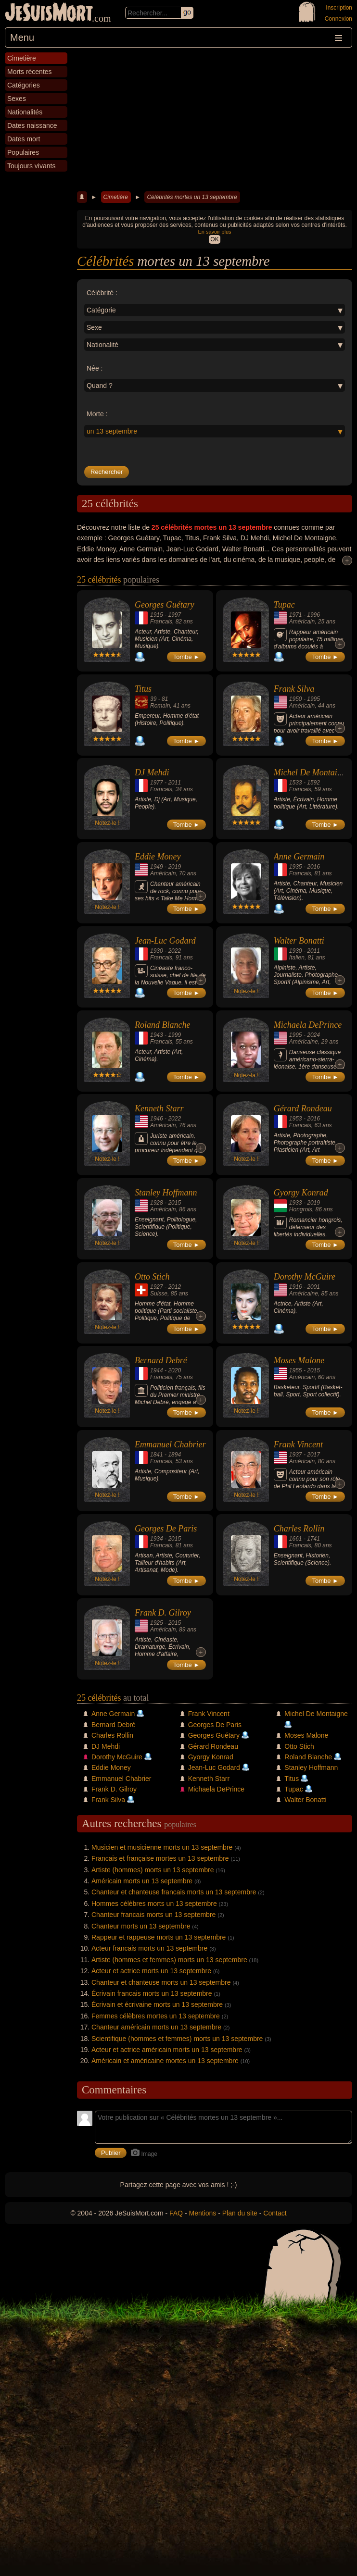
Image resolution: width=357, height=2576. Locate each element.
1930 (156, 950)
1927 (156, 1286)
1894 (174, 1454)
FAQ (176, 2213)
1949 (156, 866)
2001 (313, 1286)
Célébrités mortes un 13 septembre (192, 197)
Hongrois (300, 1209)
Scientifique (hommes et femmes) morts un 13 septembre (177, 2038)
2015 (174, 1202)
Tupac (284, 605)
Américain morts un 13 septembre (141, 1881)
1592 (313, 782)
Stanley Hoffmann (166, 1192)
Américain (302, 621)
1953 (295, 1118)
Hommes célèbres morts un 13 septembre (154, 1903)
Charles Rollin (299, 1528)
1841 (156, 1454)
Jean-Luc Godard (165, 941)
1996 (313, 614)
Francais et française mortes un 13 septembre (160, 1858)
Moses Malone (299, 1360)
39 (153, 699)
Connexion (338, 18)
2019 (174, 866)
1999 (174, 1035)
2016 (313, 866)
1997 (174, 614)
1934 (156, 1538)
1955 (295, 1370)
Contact (274, 2213)
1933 (295, 1202)
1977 (156, 782)
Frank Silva (294, 689)
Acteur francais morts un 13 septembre (149, 1948)
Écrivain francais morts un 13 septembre (151, 1993)
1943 (156, 1035)
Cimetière (115, 197)
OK (214, 239)
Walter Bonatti (299, 941)
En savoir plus (214, 232)
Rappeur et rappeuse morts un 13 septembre (158, 1937)
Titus (143, 689)
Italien (297, 957)
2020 (174, 1370)
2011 (174, 782)
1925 (156, 1622)
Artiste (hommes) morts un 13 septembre (152, 1870)
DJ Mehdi (152, 772)
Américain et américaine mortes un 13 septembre (165, 2061)
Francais (161, 621)
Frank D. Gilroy (163, 1613)
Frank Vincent (298, 1444)
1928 (156, 1202)
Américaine (303, 1041)
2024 (313, 1035)
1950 (295, 699)
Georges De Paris (166, 1528)
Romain (160, 705)
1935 (295, 866)
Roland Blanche (162, 1025)
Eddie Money (157, 856)
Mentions (202, 2213)
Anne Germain (299, 856)
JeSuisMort (49, 13)
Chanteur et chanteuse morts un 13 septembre (161, 1982)
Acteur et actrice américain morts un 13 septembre (166, 2049)
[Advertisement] (214, 119)
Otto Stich (152, 1277)
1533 (295, 782)
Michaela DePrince (308, 1025)
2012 (174, 1286)
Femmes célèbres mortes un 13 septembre (155, 2016)
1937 (295, 1454)
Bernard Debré (161, 1360)
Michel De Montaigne (312, 772)
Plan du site (239, 2213)
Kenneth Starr (159, 1108)
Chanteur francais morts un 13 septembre (153, 1914)
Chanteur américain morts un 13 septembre (156, 2027)
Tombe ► (186, 656)
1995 (313, 699)
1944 (156, 1370)
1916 (295, 1286)
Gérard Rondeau (303, 1108)
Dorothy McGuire (304, 1277)
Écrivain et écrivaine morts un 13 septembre (157, 2004)
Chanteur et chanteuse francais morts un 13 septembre (173, 1892)
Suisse (158, 1293)
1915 (156, 614)
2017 (313, 1454)
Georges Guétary (164, 605)
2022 (174, 950)
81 (165, 699)
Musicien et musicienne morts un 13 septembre (161, 1847)
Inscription (339, 7)
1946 (156, 1118)
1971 (295, 614)
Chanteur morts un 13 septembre (140, 1926)
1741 (313, 1538)
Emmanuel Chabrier (170, 1444)
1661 (295, 1538)
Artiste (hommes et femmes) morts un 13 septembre (169, 1960)
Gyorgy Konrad (301, 1192)
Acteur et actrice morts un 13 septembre (151, 1971)
